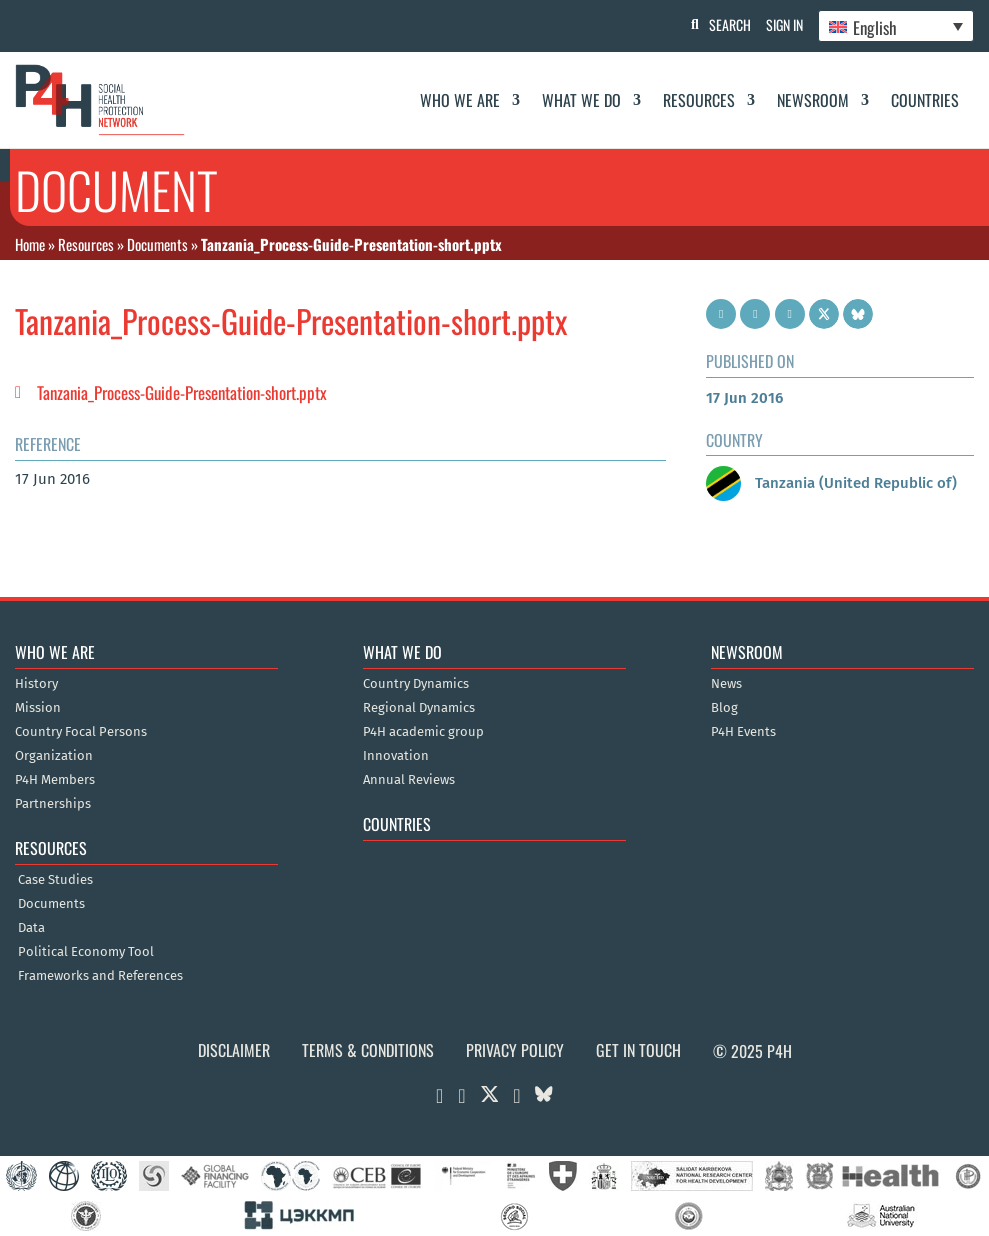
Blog (724, 708)
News (726, 684)
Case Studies (55, 880)
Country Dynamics (416, 684)
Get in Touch (638, 1050)
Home (30, 244)
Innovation (396, 756)
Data (31, 928)
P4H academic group (423, 732)
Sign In (779, 24)
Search (720, 24)
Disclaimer (234, 1050)
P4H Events (743, 732)
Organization (54, 756)
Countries (925, 100)
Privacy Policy (515, 1050)
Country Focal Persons (81, 732)
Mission (38, 708)
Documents (157, 244)
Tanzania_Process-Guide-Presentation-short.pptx (182, 392)
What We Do (581, 100)
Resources (699, 100)
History (36, 684)
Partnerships (53, 804)
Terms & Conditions (368, 1050)
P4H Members (55, 780)
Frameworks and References (100, 976)
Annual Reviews (409, 780)
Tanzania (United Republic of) (831, 483)
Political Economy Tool (86, 952)
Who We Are (460, 100)
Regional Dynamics (419, 708)
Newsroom (813, 100)
